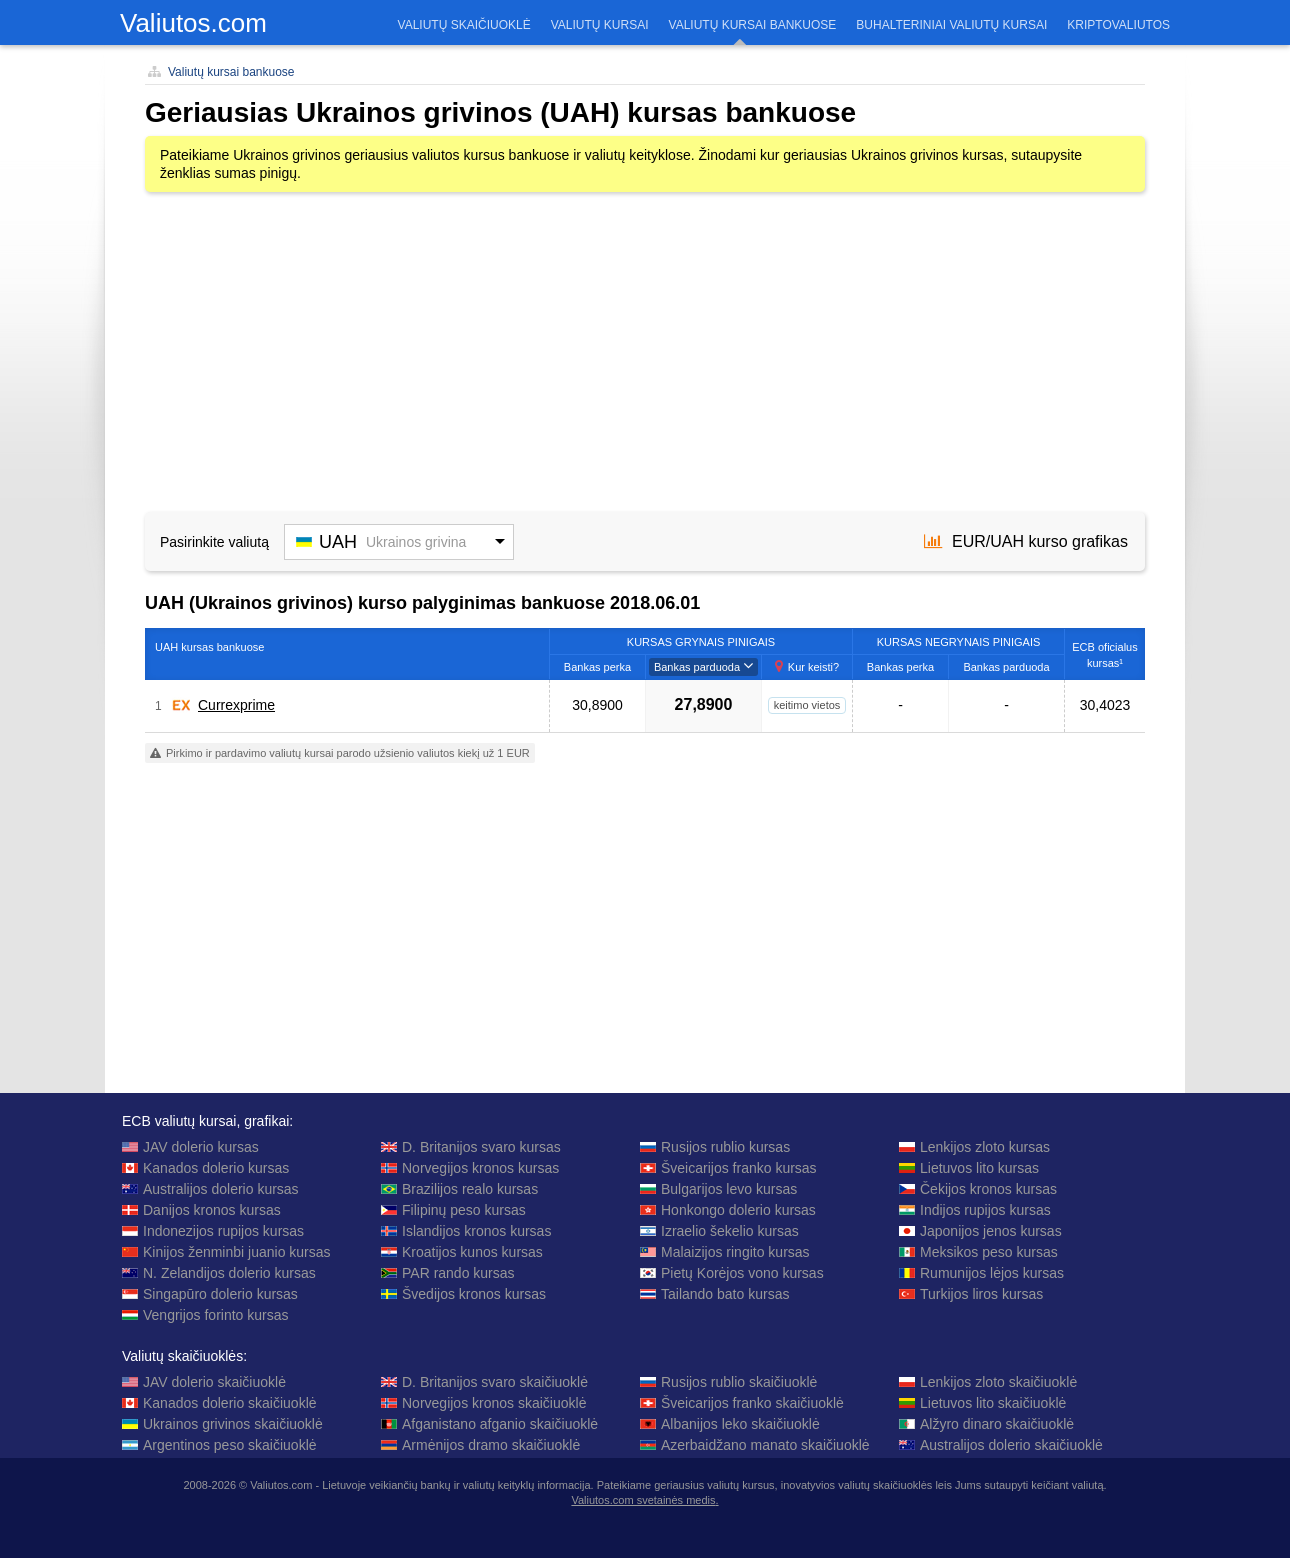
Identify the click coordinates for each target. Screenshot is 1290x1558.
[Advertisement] (645, 352)
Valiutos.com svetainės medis (643, 1500)
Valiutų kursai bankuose (231, 72)
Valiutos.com (193, 23)
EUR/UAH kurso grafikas (1026, 541)
